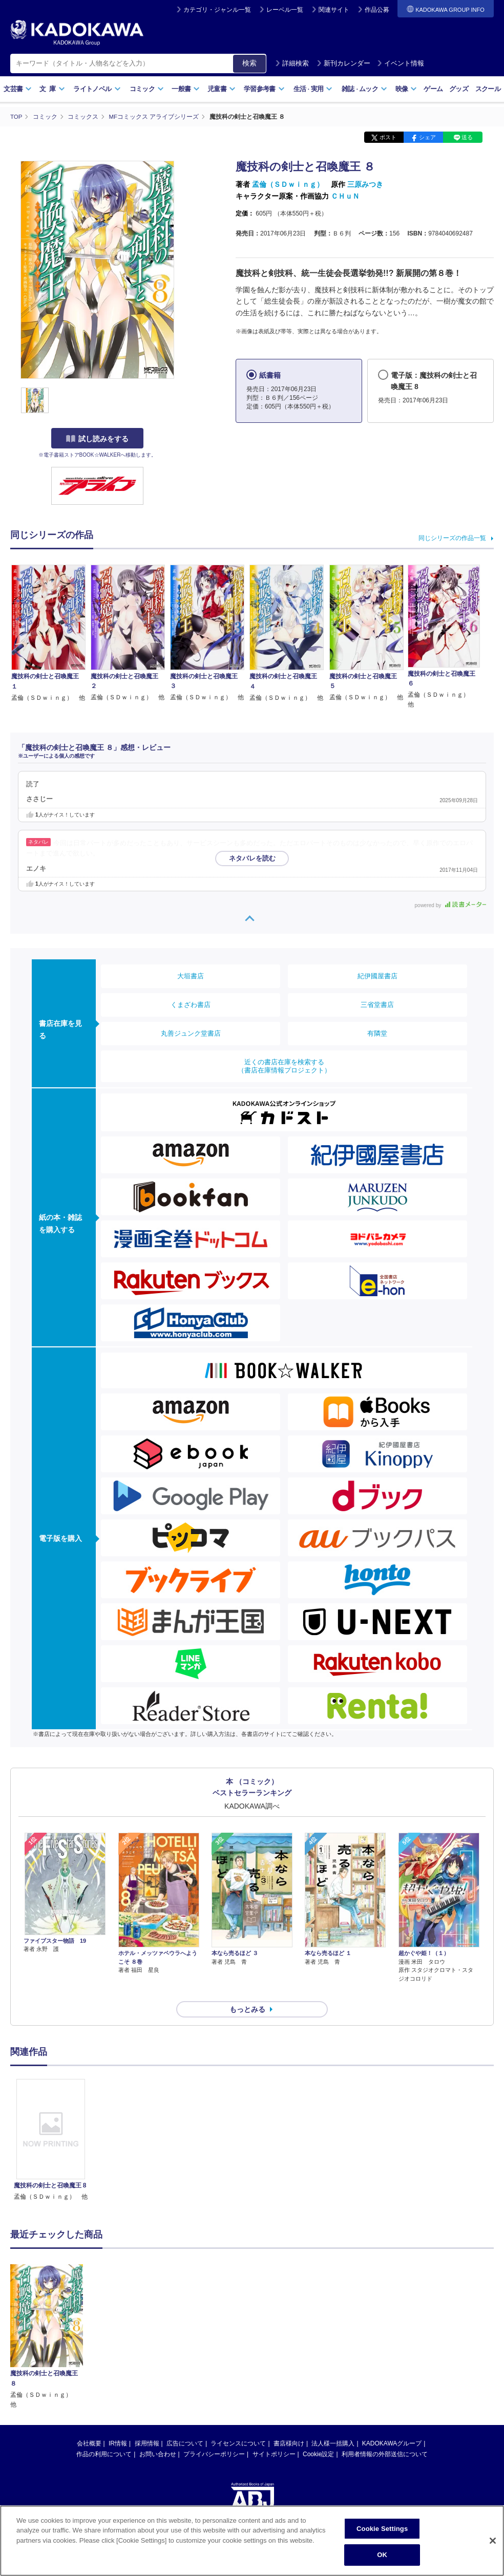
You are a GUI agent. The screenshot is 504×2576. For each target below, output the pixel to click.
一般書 (186, 89)
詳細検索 (292, 63)
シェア (427, 137)
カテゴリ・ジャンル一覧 (217, 9)
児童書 (221, 89)
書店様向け (289, 2425)
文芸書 (18, 89)
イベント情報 (400, 63)
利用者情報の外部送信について (385, 2435)
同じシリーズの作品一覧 (452, 537)
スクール (487, 89)
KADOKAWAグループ (392, 2425)
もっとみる (247, 1991)
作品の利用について (104, 2435)
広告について (184, 2425)
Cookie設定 (318, 2435)
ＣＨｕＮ (345, 195)
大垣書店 (190, 975)
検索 (249, 63)
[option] (50, 2122)
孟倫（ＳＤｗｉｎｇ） (288, 184)
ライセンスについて (238, 2425)
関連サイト (334, 9)
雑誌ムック (364, 89)
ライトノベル (96, 89)
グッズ (458, 89)
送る (467, 137)
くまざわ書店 (191, 1004)
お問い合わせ (157, 2435)
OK (382, 2556)
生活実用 (313, 89)
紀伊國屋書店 (377, 975)
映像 (406, 89)
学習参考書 (264, 89)
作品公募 (377, 9)
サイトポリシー (274, 2435)
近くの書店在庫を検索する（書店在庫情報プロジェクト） (284, 1066)
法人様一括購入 (332, 2425)
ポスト (388, 137)
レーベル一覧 (284, 9)
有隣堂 (377, 1033)
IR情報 (118, 2425)
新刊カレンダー (343, 63)
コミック (147, 89)
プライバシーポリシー (214, 2435)
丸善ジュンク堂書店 (191, 1033)
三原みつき (365, 184)
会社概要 (89, 2425)
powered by (450, 905)
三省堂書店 (377, 1004)
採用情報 (147, 2425)
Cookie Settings (382, 2529)
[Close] (492, 2541)
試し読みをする (97, 439)
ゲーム (433, 89)
